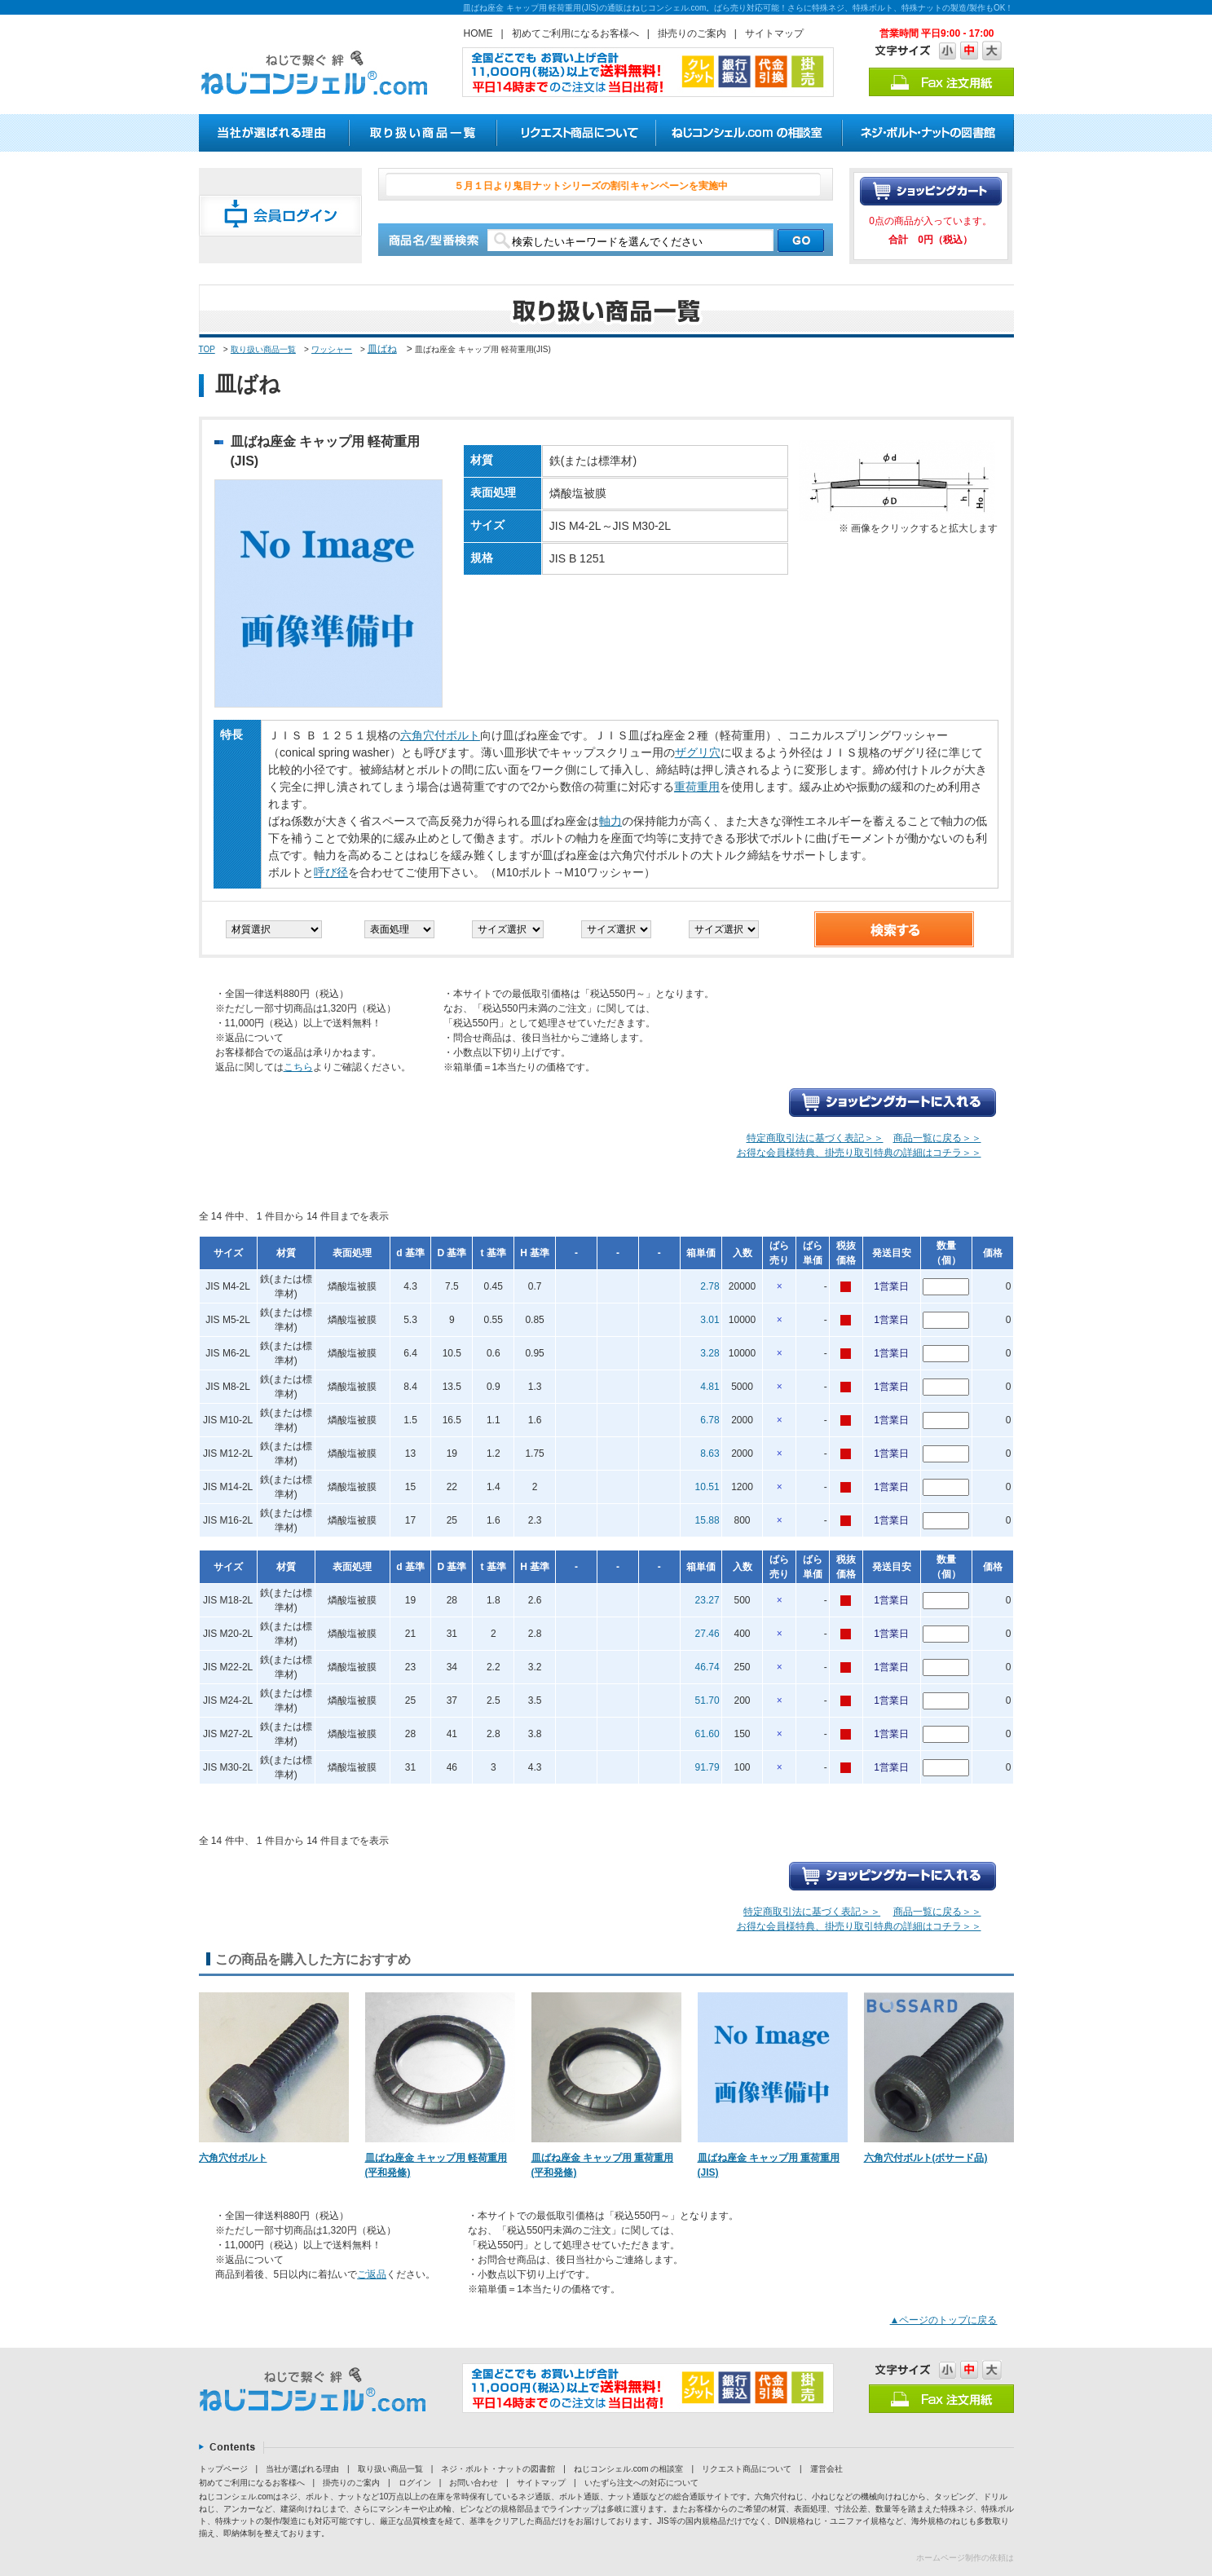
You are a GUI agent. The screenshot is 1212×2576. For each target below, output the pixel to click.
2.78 (709, 1286)
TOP (207, 349)
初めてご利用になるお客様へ (575, 33)
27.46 (707, 1633)
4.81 (709, 1386)
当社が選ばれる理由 (302, 2468)
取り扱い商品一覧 (263, 349)
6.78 (709, 1420)
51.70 (707, 1700)
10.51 (707, 1487)
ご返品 (371, 2274)
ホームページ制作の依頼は (965, 2557)
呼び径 (331, 872)
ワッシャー (331, 349)
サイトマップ (774, 33)
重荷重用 (697, 786)
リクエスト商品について (746, 2468)
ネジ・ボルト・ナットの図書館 (498, 2468)
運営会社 (826, 2468)
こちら (298, 1067)
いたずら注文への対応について (641, 2482)
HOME (478, 33)
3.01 (709, 1319)
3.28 (709, 1353)
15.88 (707, 1520)
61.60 (707, 1734)
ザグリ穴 (698, 752)
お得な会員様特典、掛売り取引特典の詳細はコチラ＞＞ (859, 1152)
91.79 (707, 1767)
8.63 (709, 1453)
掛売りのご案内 (692, 33)
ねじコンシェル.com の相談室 (628, 2468)
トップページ (223, 2468)
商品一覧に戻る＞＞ (937, 1138)
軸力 (610, 820)
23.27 (707, 1600)
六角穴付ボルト (440, 735)
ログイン (415, 2482)
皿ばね (382, 349)
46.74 (707, 1667)
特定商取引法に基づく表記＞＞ (815, 1138)
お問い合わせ (473, 2482)
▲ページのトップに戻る (944, 2320)
